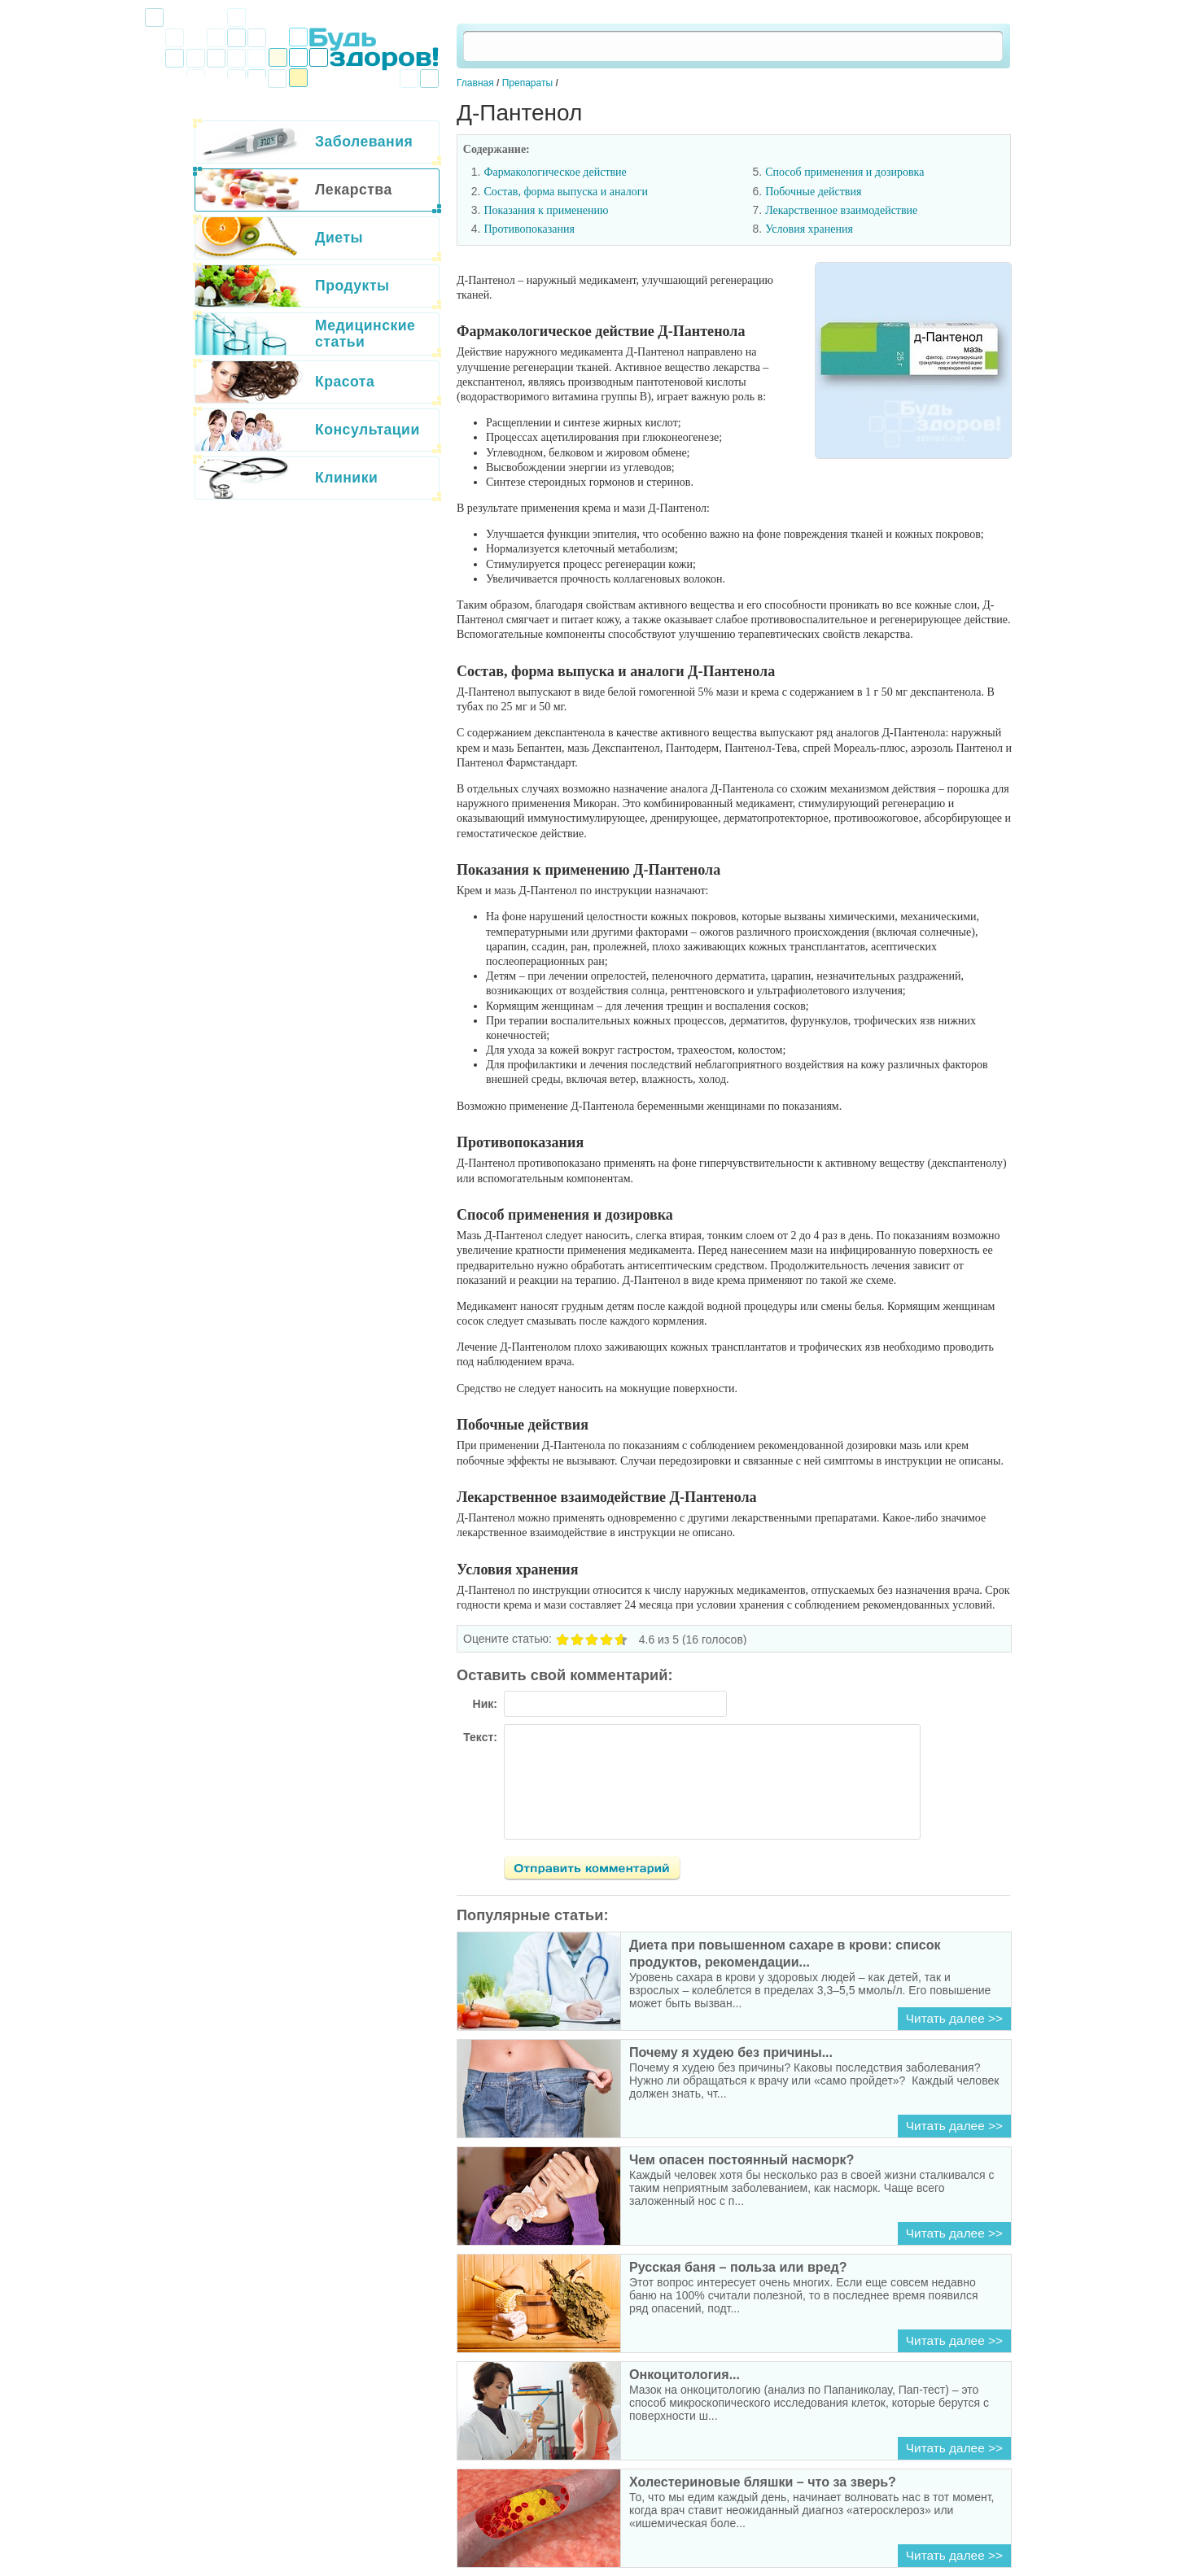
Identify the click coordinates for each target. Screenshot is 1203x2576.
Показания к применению (545, 210)
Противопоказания (529, 229)
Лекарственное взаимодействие (841, 210)
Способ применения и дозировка (844, 172)
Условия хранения (809, 229)
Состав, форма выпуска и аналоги (565, 192)
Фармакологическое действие (554, 172)
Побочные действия (813, 192)
